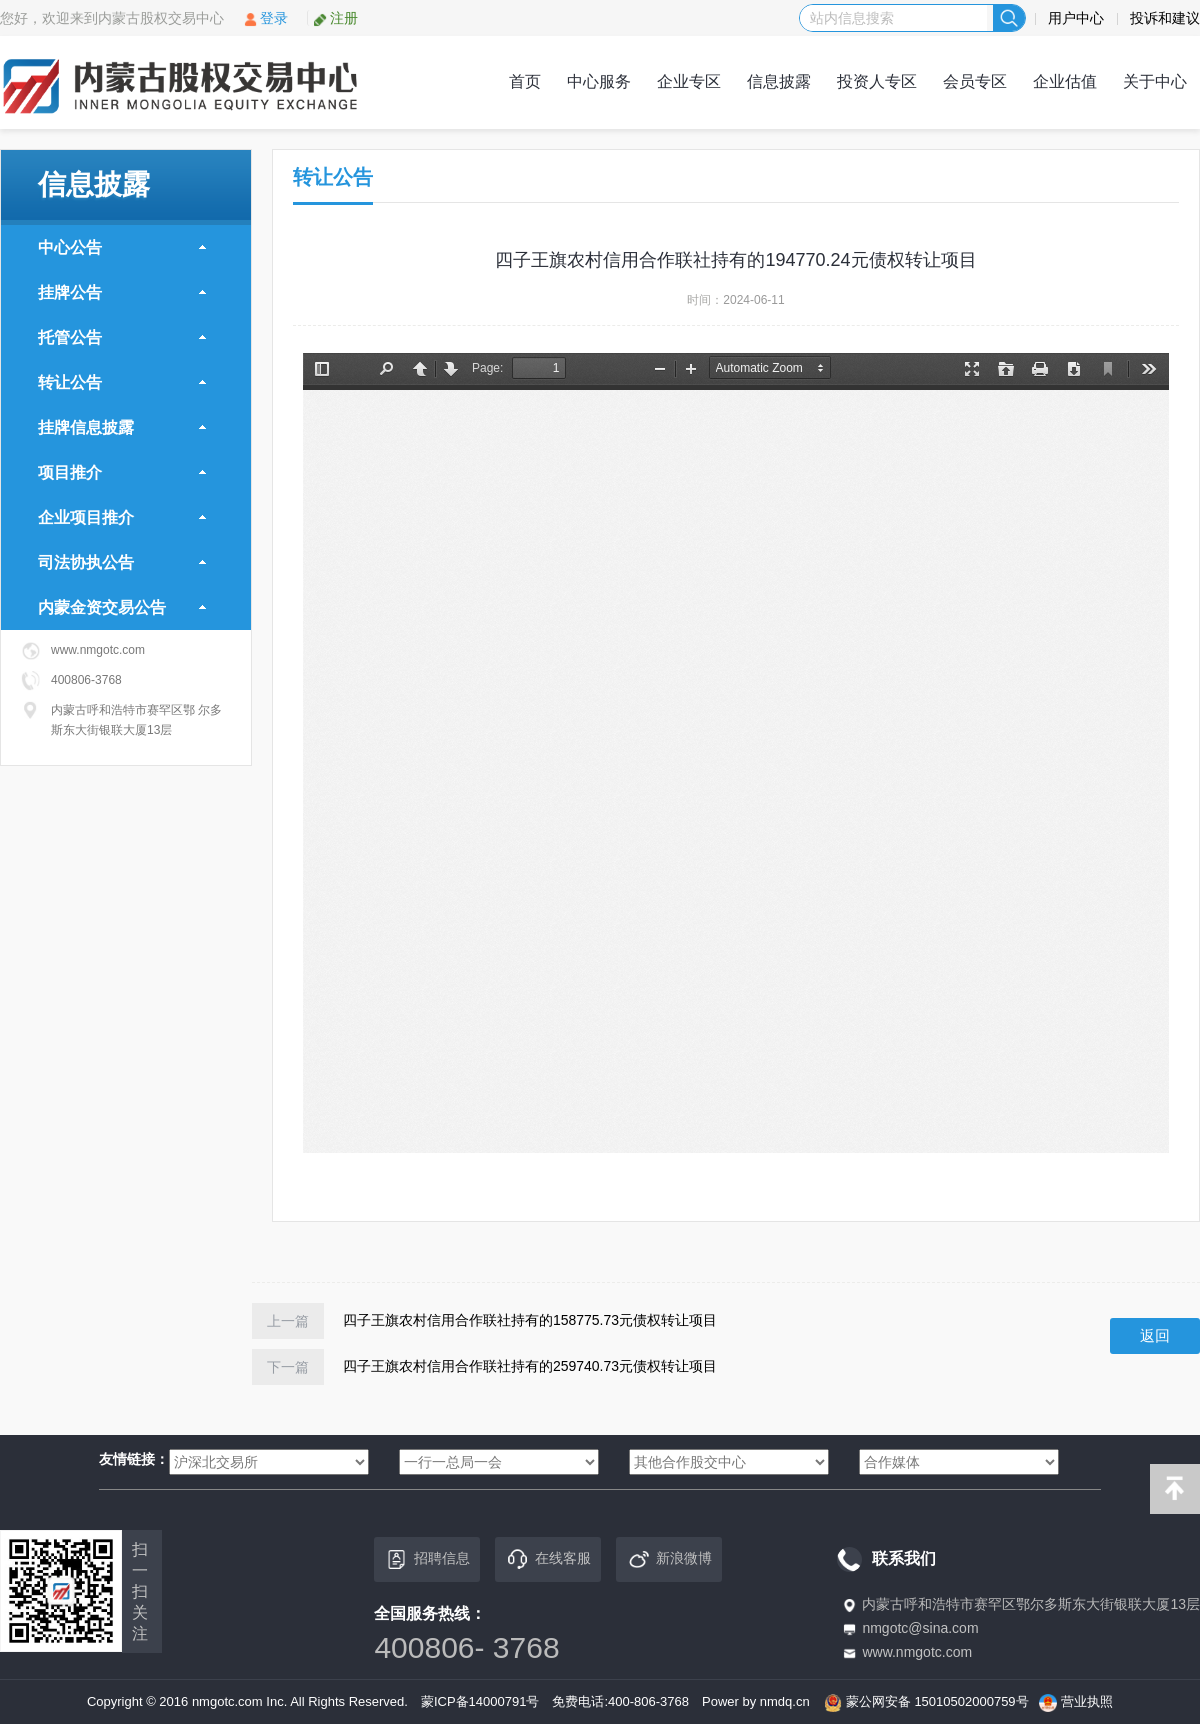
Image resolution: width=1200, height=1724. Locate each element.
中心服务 (599, 81)
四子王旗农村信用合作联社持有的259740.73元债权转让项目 (530, 1366)
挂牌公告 (122, 292)
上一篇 (288, 1321)
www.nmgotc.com (917, 1652)
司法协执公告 (122, 562)
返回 (1155, 1335)
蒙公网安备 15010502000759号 (937, 1701)
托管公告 (122, 337)
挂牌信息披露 (122, 427)
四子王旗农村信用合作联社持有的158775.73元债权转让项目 (530, 1320)
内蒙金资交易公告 (122, 607)
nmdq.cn (785, 1701)
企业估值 (1065, 81)
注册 (335, 18)
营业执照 (1087, 1701)
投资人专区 (877, 81)
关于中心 (1155, 81)
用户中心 (1076, 18)
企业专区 (689, 81)
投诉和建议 (1165, 18)
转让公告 (122, 382)
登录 (265, 18)
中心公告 (122, 247)
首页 (525, 81)
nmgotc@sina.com (920, 1628)
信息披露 (779, 81)
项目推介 (122, 472)
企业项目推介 (122, 517)
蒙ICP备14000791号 (480, 1701)
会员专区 (975, 81)
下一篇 (288, 1367)
